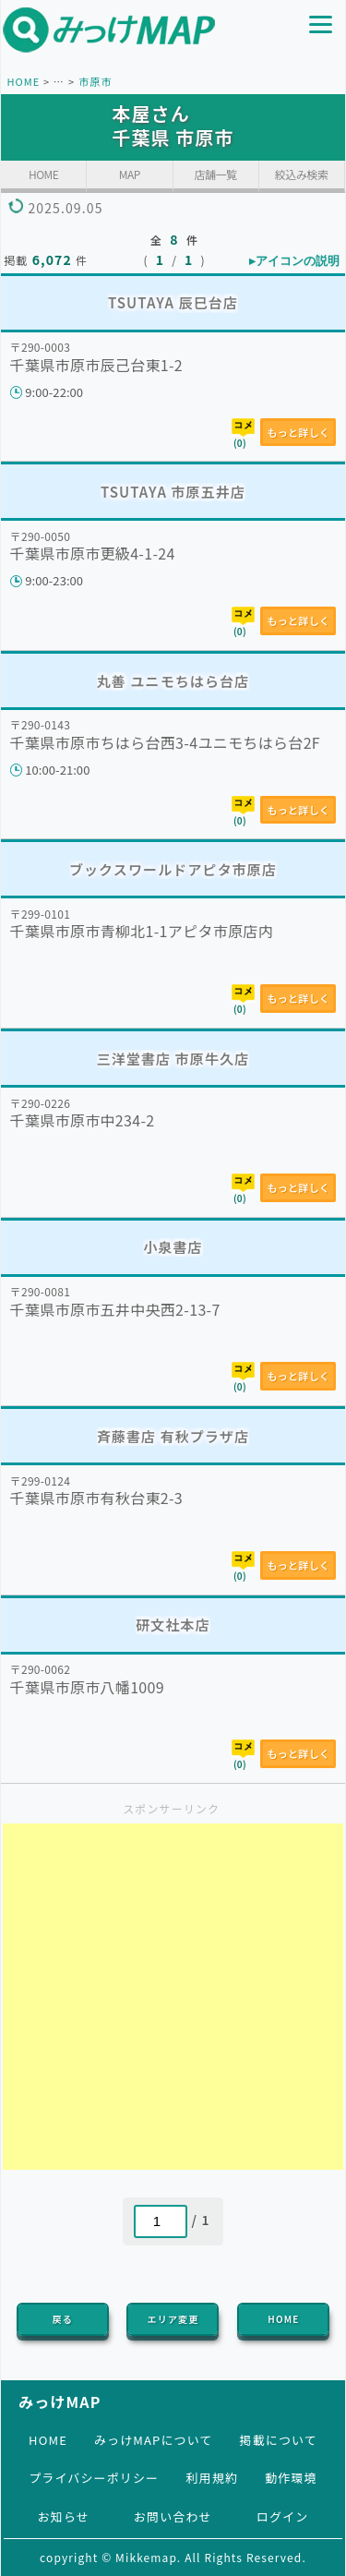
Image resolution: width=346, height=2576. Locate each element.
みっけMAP (59, 2401)
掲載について (278, 2440)
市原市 (95, 81)
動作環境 (290, 2477)
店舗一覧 (216, 174)
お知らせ (63, 2516)
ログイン (282, 2516)
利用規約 (211, 2477)
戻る (63, 2319)
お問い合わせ (173, 2516)
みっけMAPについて (153, 2440)
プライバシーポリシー (94, 2477)
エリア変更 (173, 2319)
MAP (129, 174)
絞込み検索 (301, 174)
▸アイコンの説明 (294, 261)
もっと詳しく (298, 432)
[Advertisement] (173, 1997)
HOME (23, 81)
